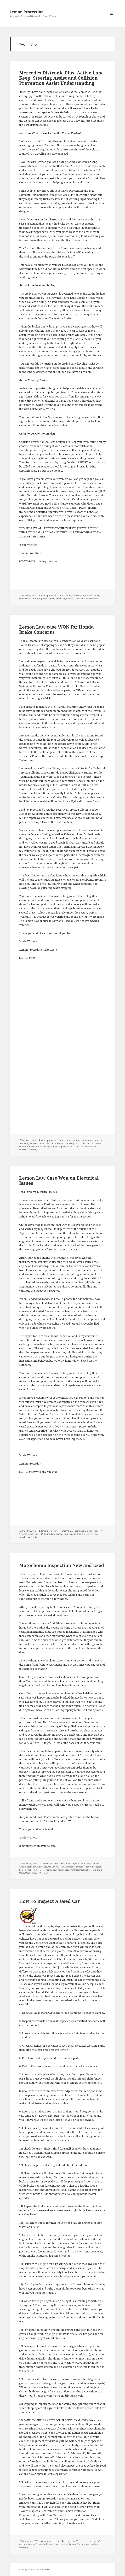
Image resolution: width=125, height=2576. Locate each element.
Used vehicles (81, 598)
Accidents (66, 595)
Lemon (51, 598)
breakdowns (60, 1143)
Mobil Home (32, 1869)
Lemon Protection (27, 11)
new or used (63, 1869)
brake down (32, 1866)
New (66, 1533)
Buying (38, 598)
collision (89, 595)
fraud (88, 1866)
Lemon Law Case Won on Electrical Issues (59, 1180)
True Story (24, 1143)
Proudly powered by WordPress (34, 2569)
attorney (76, 595)
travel (100, 1869)
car (83, 595)
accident (23, 2544)
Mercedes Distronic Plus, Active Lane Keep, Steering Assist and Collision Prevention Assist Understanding (61, 78)
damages (80, 1866)
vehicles (23, 1149)
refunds (54, 1146)
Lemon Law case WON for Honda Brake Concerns (56, 629)
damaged (70, 1866)
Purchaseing (43, 1146)
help (88, 1143)
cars (45, 598)
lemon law (60, 598)
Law (53, 1533)
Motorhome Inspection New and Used (61, 1565)
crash (96, 595)
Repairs (69, 598)
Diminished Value (44, 2544)
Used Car (78, 1146)
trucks (70, 1146)
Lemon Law (24, 598)
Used (21, 1872)
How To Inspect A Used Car (49, 1901)
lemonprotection (49, 595)
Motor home (45, 1869)
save (94, 1869)
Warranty (93, 598)
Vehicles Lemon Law (39, 1143)
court (82, 1143)
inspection (96, 1143)
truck (99, 1140)
